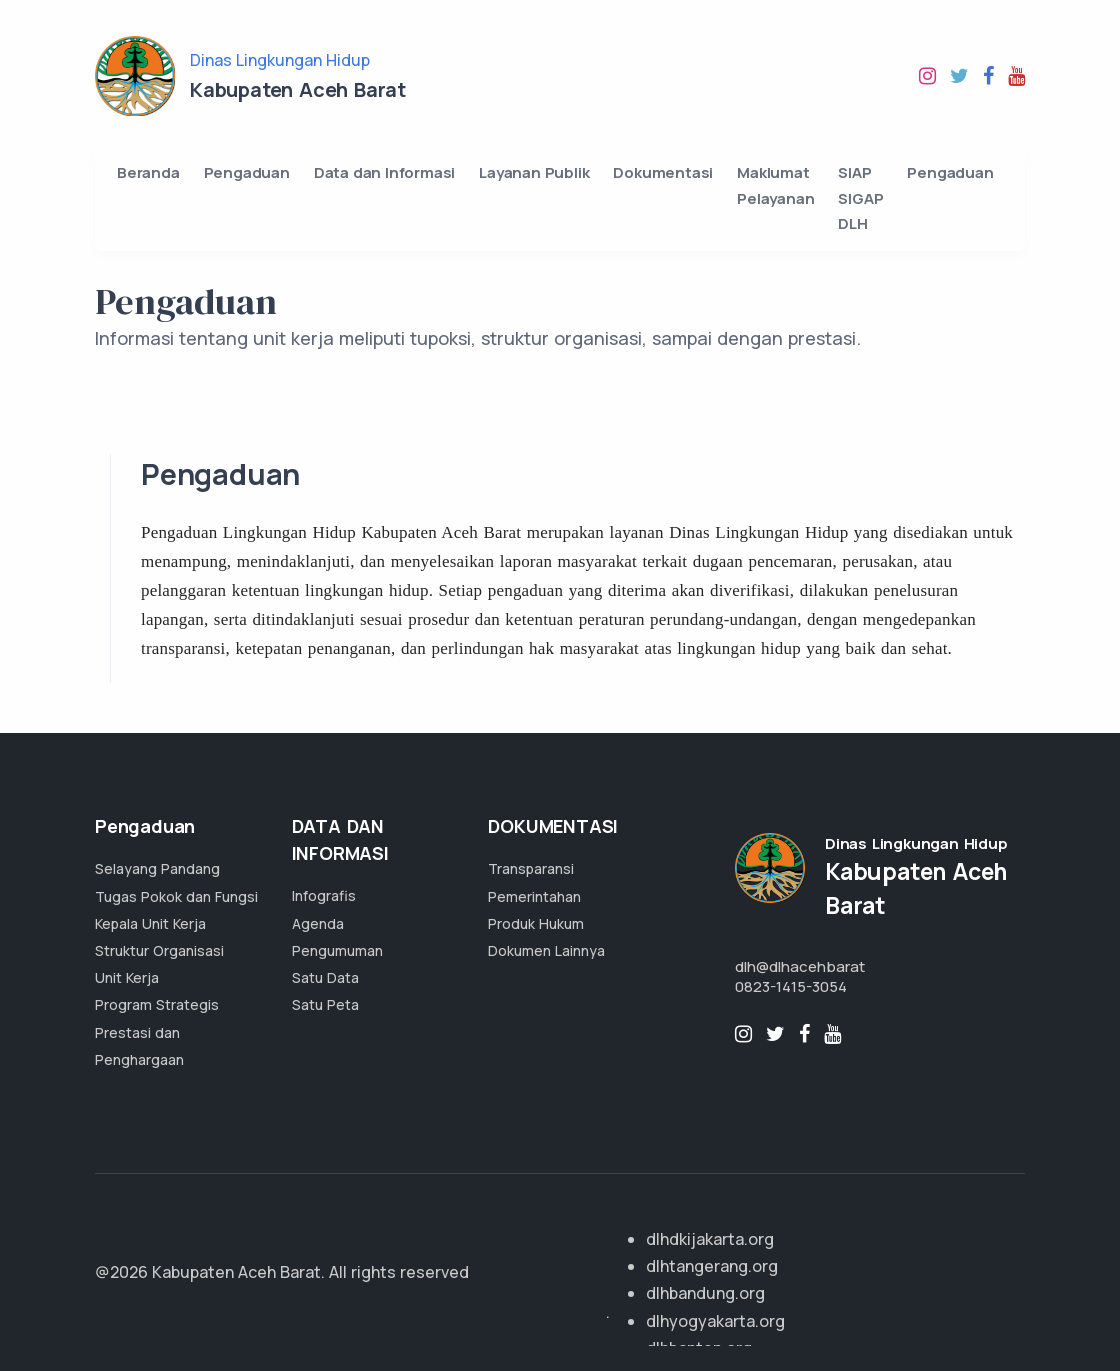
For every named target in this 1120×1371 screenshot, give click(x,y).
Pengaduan (247, 172)
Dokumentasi (663, 172)
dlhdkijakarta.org (710, 1239)
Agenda (318, 923)
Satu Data (325, 977)
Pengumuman (337, 950)
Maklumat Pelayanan (775, 185)
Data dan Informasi (384, 172)
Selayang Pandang (157, 868)
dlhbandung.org (705, 1293)
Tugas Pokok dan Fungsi (176, 896)
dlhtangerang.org (712, 1266)
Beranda (148, 172)
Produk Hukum (536, 923)
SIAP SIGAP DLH (860, 198)
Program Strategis (157, 1004)
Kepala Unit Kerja (150, 923)
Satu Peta (325, 1004)
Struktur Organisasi (159, 950)
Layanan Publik (534, 172)
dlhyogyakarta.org (715, 1321)
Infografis (324, 895)
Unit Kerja (127, 977)
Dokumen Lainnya (546, 950)
